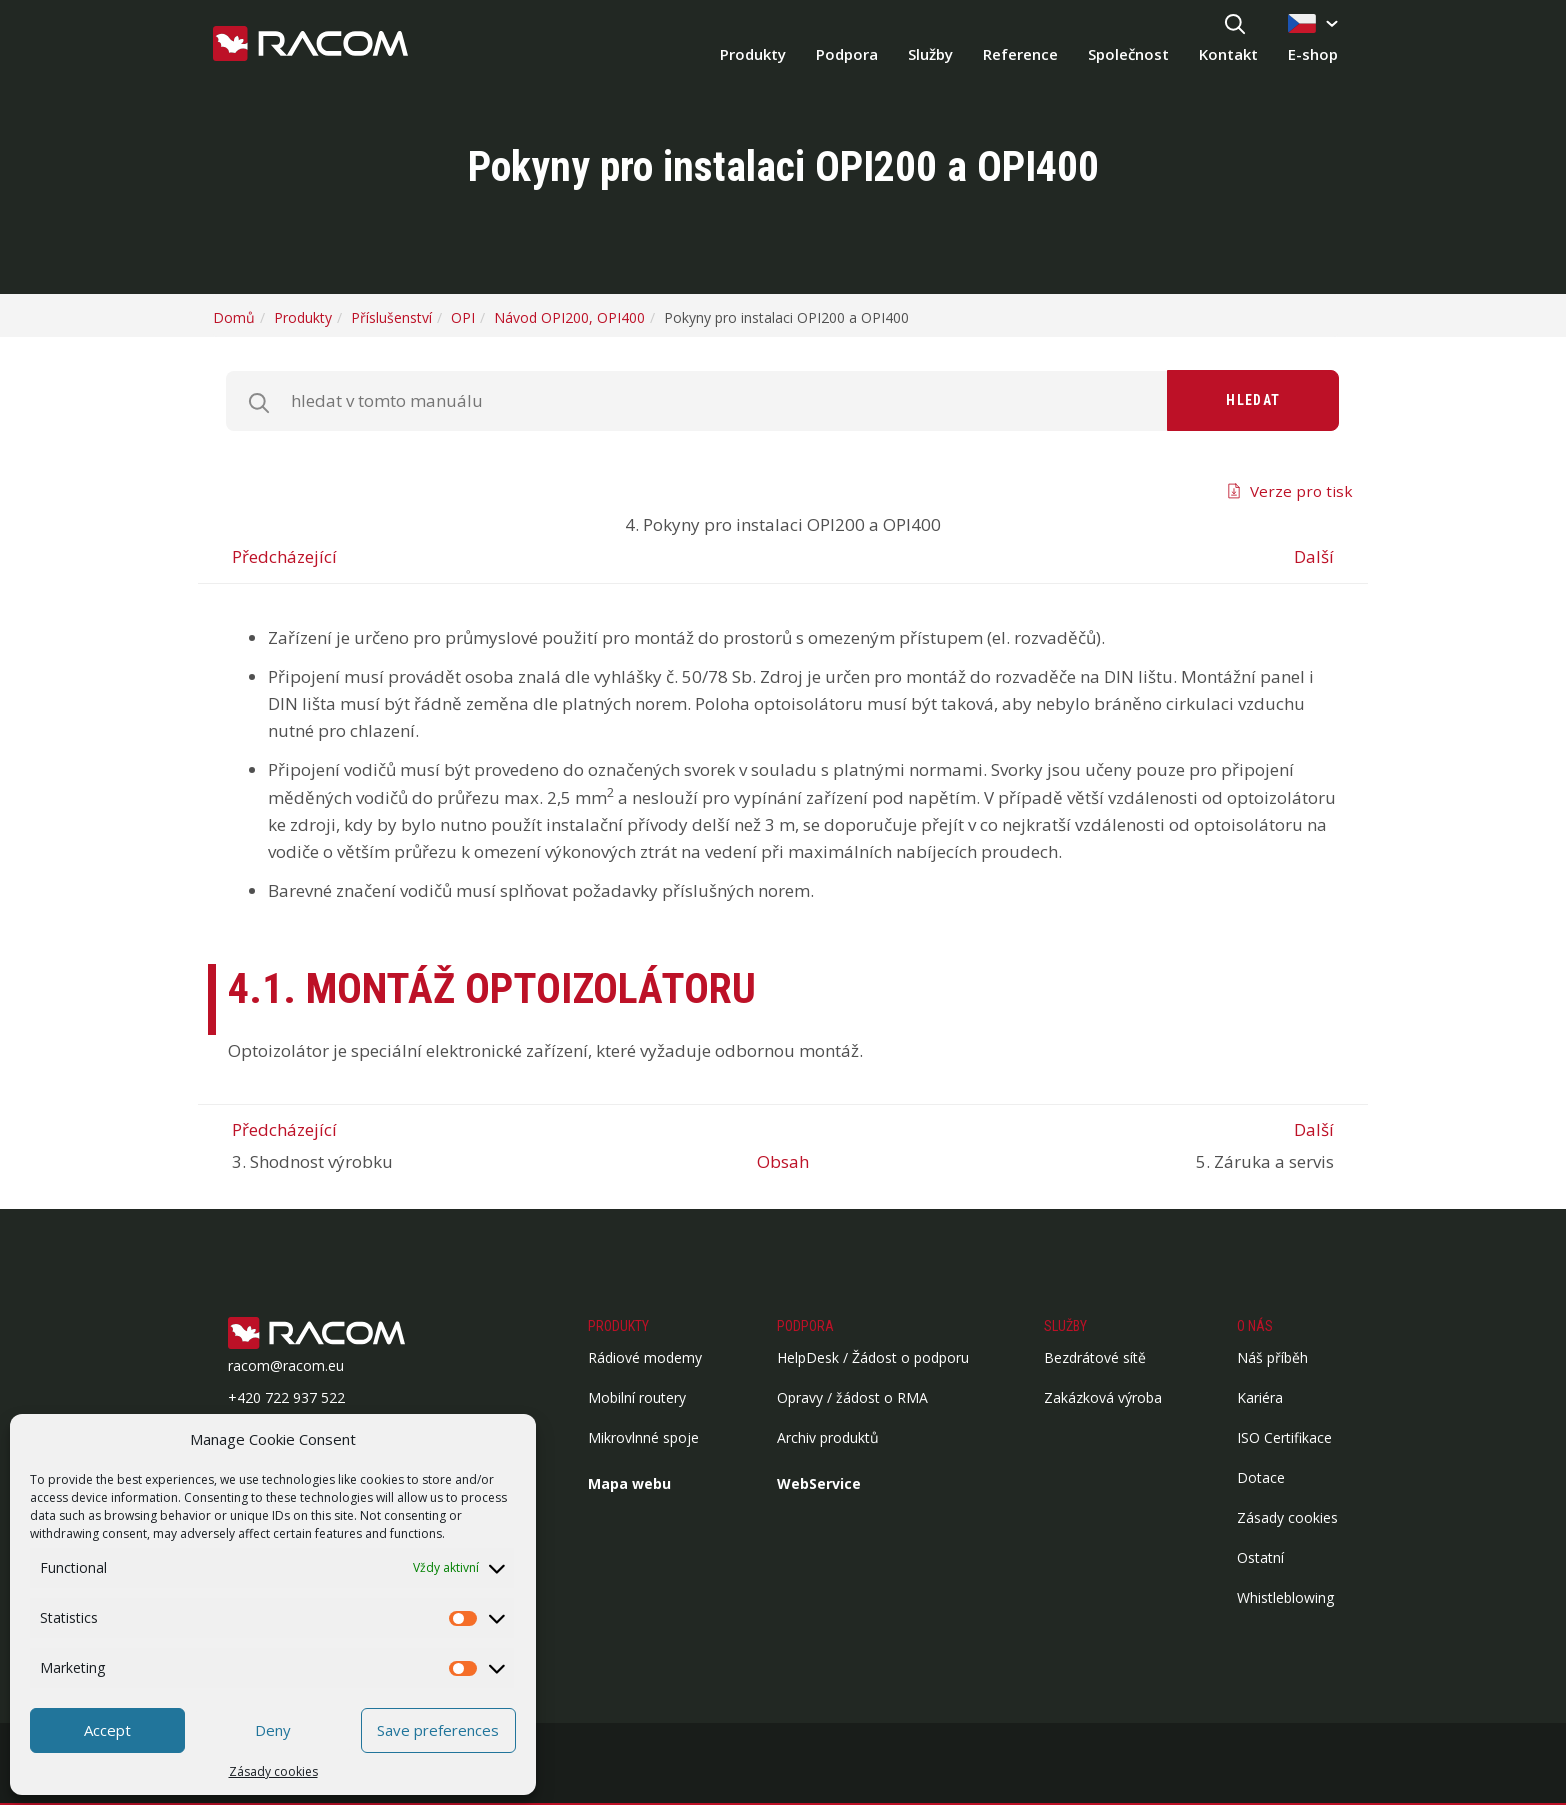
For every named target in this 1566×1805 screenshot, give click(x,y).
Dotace (1261, 1477)
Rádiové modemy (645, 1357)
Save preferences (438, 1730)
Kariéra (1260, 1397)
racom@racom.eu (286, 1365)
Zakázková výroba (1103, 1397)
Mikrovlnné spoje (643, 1437)
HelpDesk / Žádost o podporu (873, 1357)
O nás (1255, 1326)
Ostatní (1260, 1557)
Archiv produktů (828, 1437)
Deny (273, 1730)
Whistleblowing (1285, 1597)
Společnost (1128, 54)
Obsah (783, 1161)
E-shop (1313, 54)
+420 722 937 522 (286, 1397)
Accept (107, 1730)
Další (1314, 556)
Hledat (1253, 400)
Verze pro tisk (1301, 491)
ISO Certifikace (1284, 1437)
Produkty (753, 54)
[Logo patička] (348, 1334)
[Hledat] (1235, 25)
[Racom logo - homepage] (310, 45)
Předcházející (284, 556)
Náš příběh (1272, 1357)
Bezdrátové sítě (1095, 1357)
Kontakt (1228, 54)
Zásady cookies (273, 1771)
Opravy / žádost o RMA (852, 1397)
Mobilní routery (637, 1397)
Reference (1020, 54)
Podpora (847, 54)
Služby (930, 54)
